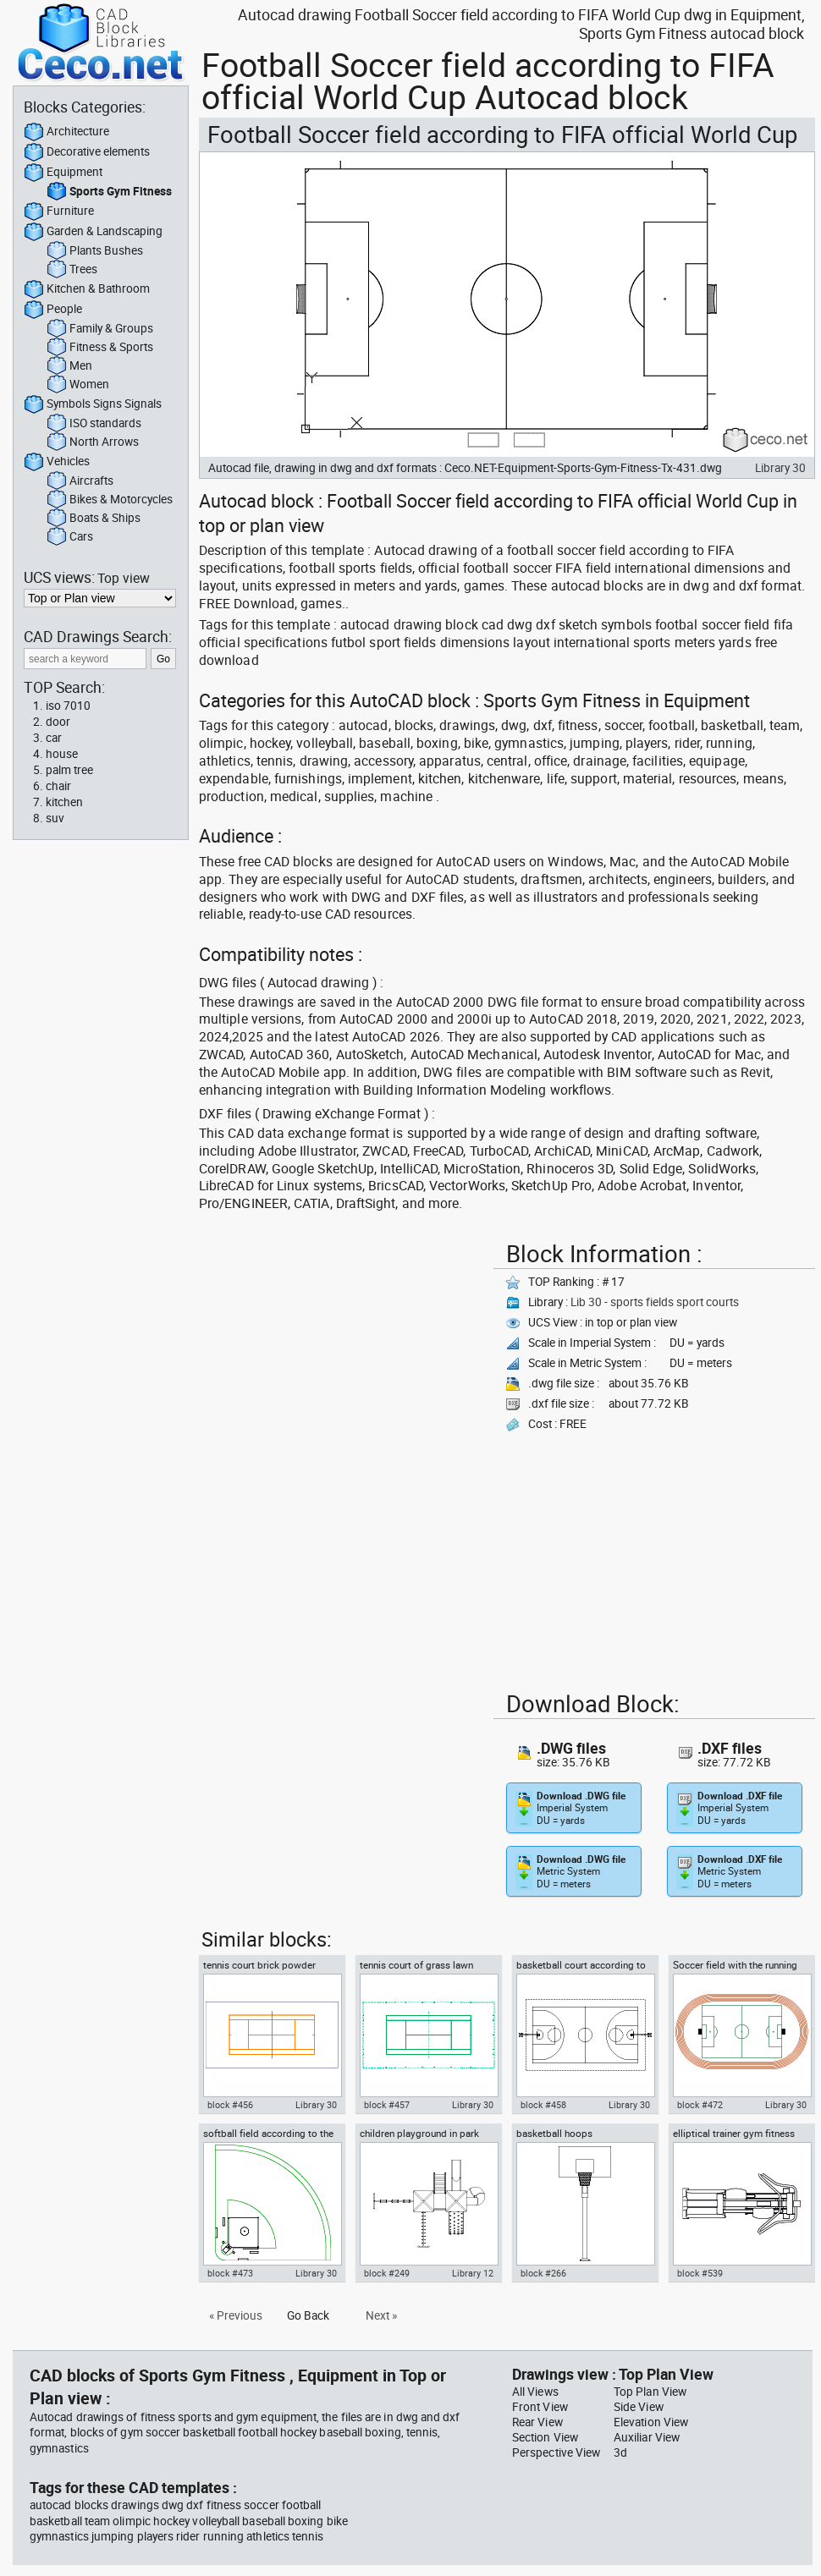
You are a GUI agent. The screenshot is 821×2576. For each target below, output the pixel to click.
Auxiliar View (647, 2437)
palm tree (69, 769)
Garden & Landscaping (93, 232)
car (54, 737)
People (53, 309)
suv (55, 818)
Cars (70, 537)
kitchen (64, 802)
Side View (639, 2406)
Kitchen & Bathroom (87, 289)
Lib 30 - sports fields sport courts (654, 1302)
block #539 (700, 2273)
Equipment (63, 172)
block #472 (700, 2105)
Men (69, 366)
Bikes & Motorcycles (110, 500)
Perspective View (556, 2452)
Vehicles (57, 462)
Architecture (66, 132)
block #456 (230, 2105)
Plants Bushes (95, 251)
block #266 (543, 2273)
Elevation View (651, 2422)
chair (58, 786)
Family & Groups (100, 329)
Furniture (59, 211)
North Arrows (93, 442)
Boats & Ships (94, 518)
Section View (545, 2437)
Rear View (537, 2422)
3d (620, 2452)
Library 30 (780, 467)
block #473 (230, 2273)
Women (78, 385)
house (62, 753)
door (58, 721)
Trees (72, 270)
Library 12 (472, 2273)
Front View (540, 2406)
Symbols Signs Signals (93, 404)
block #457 (387, 2105)
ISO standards (94, 424)
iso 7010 (68, 705)
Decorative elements (87, 152)
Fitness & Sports (100, 347)
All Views (535, 2391)
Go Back (308, 2315)
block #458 (543, 2105)
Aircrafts (80, 481)
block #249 (387, 2273)
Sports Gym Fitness (109, 192)
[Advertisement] (258, 1288)
